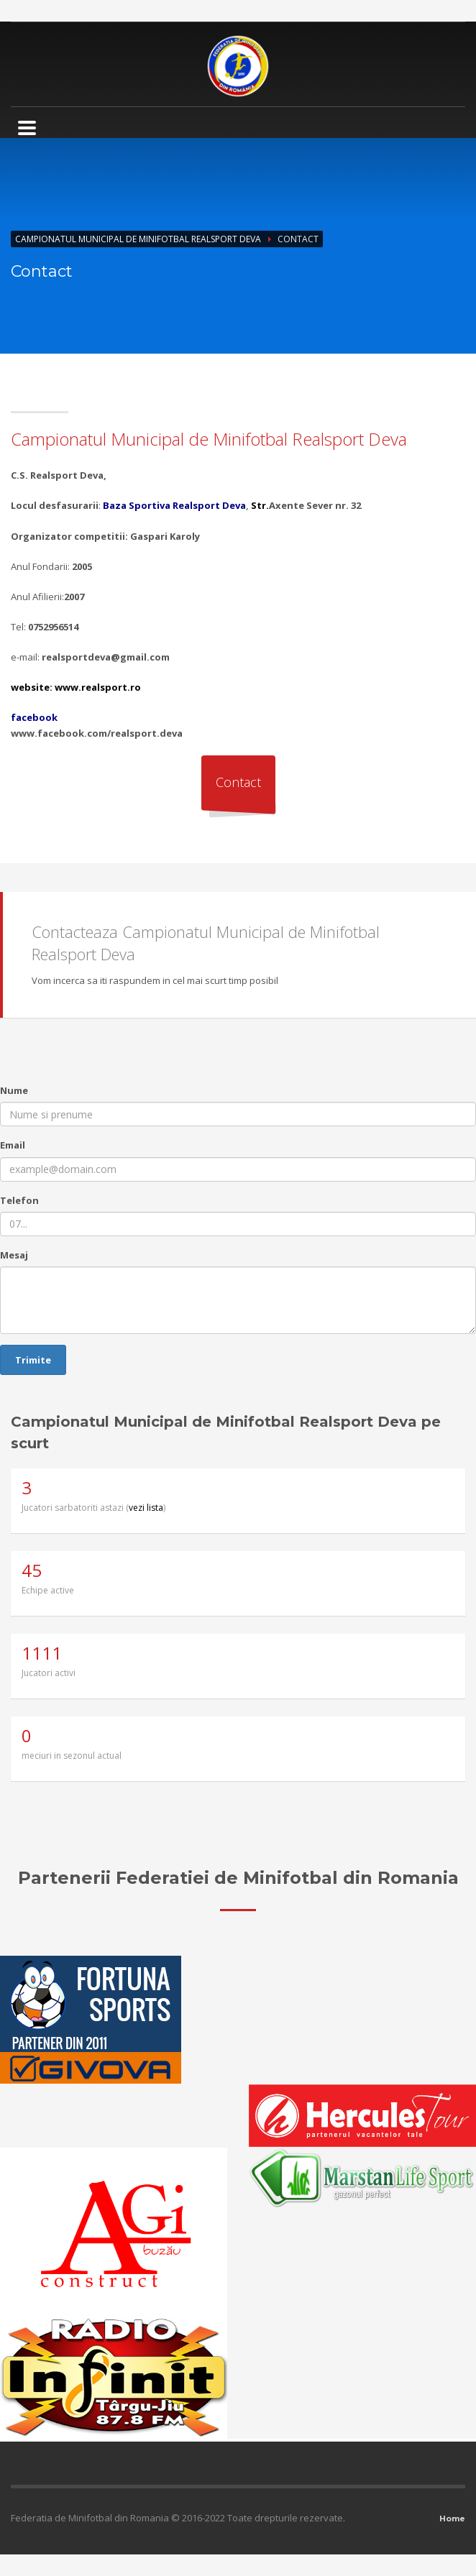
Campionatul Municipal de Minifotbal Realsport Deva (138, 239)
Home (452, 2518)
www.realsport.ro (98, 687)
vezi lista (146, 1507)
